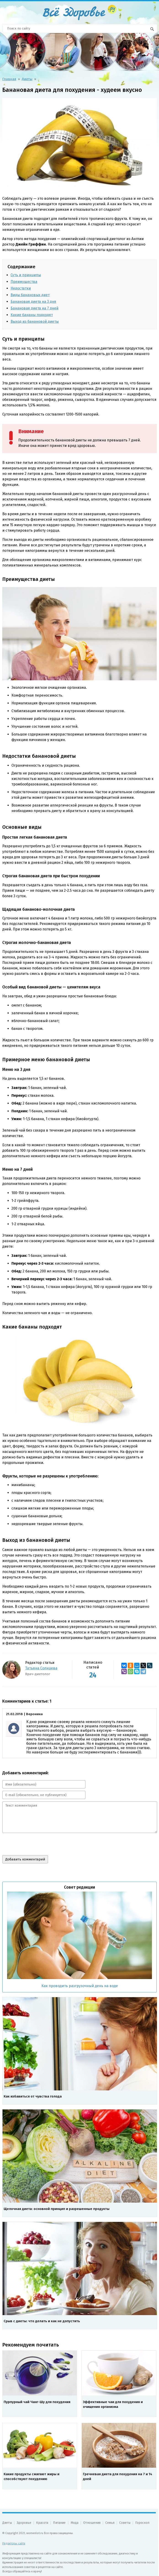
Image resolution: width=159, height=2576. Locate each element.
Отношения (92, 2523)
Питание (59, 2523)
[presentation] (37, 1844)
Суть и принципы (26, 275)
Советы (124, 2523)
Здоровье (24, 2523)
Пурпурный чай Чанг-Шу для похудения (37, 2402)
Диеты (27, 79)
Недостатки (21, 288)
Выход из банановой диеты (35, 321)
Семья (109, 2523)
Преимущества (24, 281)
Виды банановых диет (30, 295)
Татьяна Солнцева (41, 1668)
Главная (9, 79)
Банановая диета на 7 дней (34, 308)
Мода (74, 2523)
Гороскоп (142, 2523)
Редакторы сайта (13, 2543)
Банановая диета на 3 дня (33, 301)
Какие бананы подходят (32, 315)
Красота (42, 2523)
